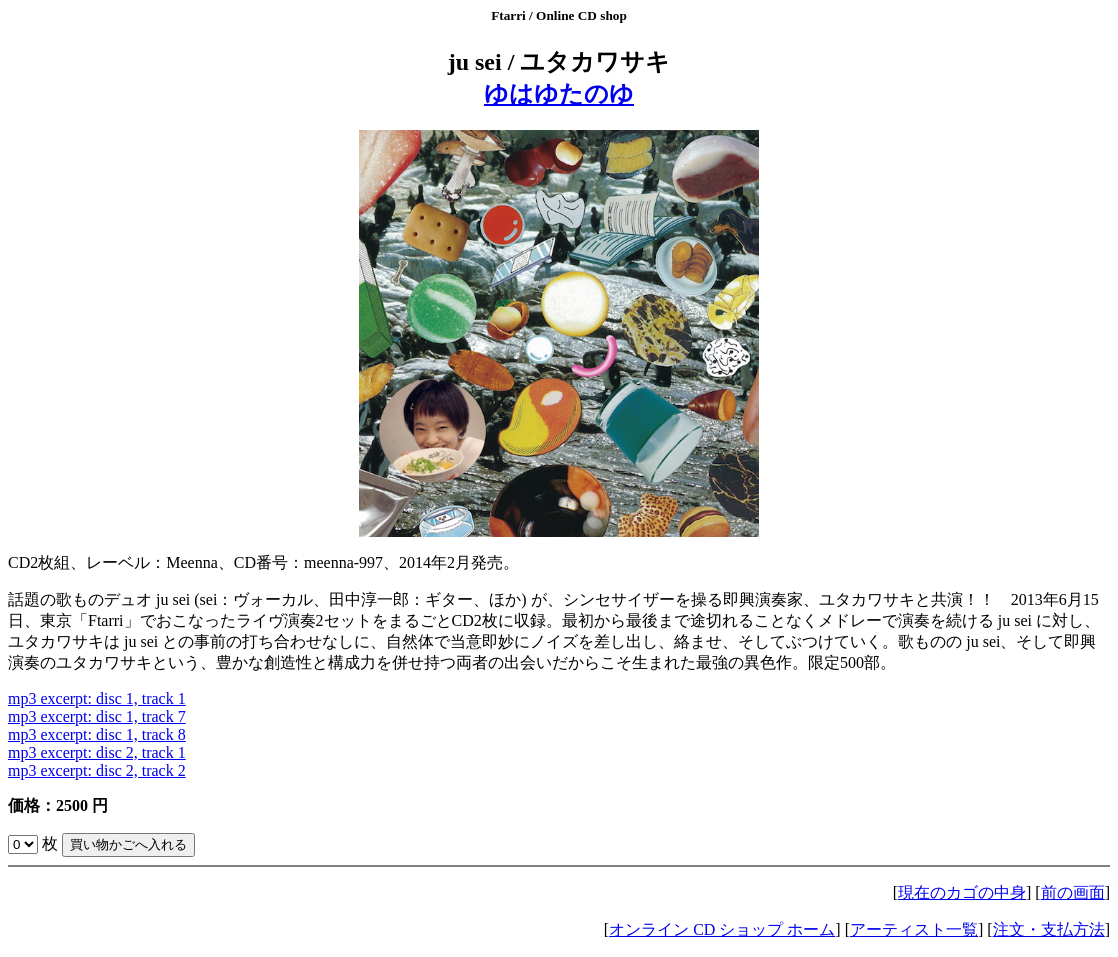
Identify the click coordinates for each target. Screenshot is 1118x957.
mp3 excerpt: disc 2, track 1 (97, 752)
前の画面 (1073, 892)
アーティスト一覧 (914, 929)
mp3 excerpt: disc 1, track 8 (97, 734)
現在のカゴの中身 (962, 892)
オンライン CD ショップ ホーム (722, 929)
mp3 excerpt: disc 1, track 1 (97, 698)
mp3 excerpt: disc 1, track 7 (97, 716)
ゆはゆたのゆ (559, 94)
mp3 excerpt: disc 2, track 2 (97, 770)
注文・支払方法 (1049, 929)
